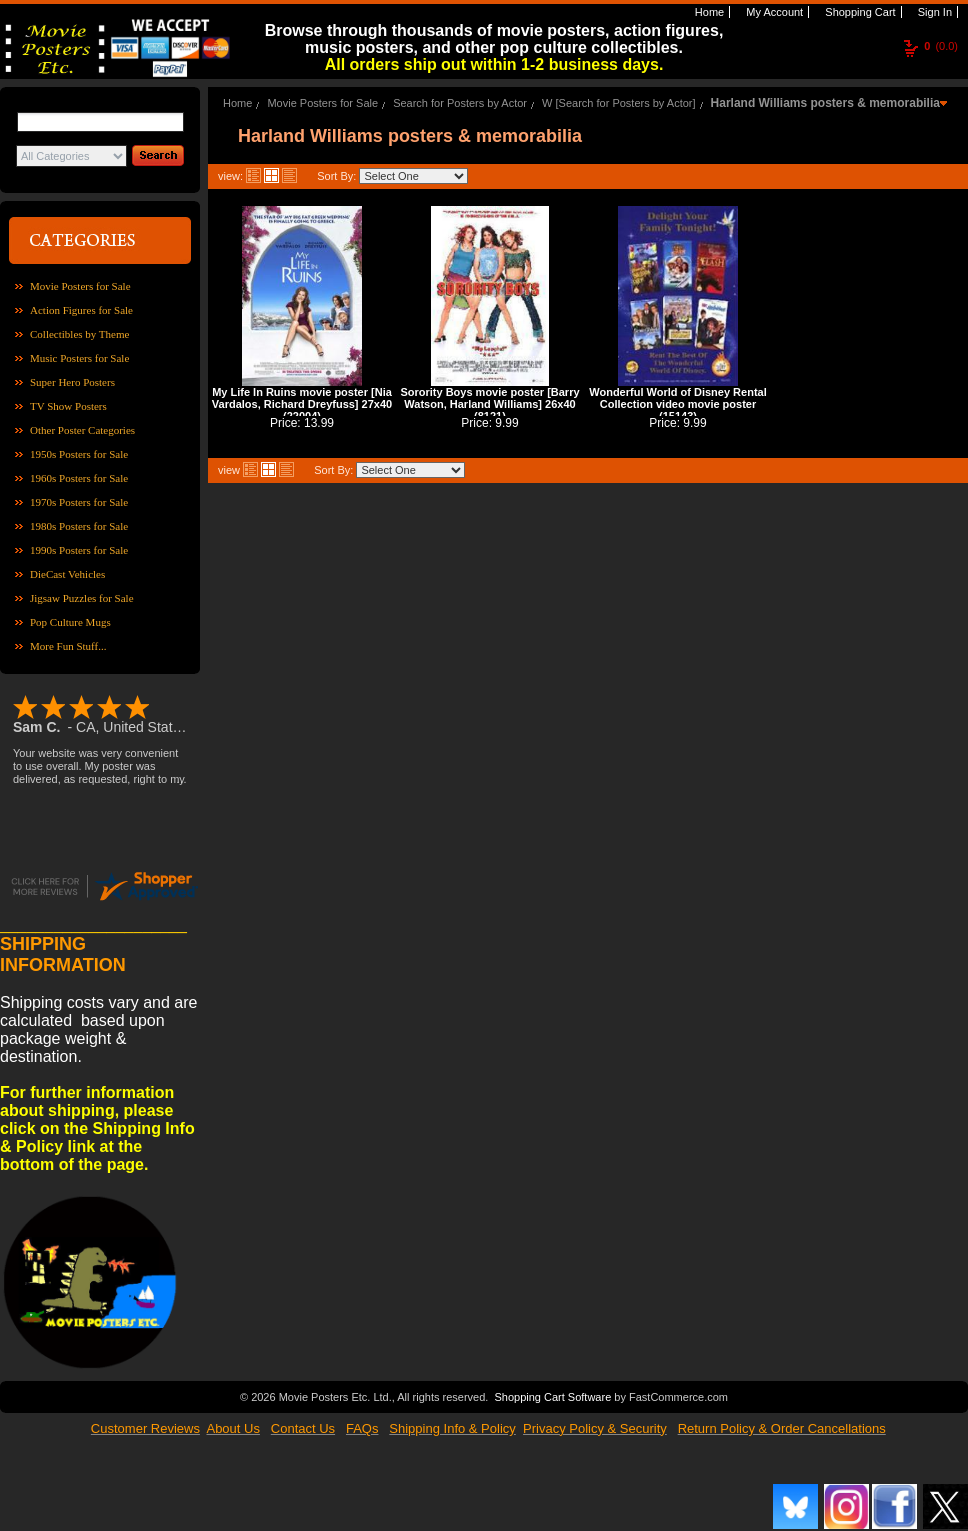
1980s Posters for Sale (79, 526)
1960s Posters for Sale (79, 478)
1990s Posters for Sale (79, 550)
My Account (773, 12)
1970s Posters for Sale (79, 502)
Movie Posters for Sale (80, 286)
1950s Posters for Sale (79, 454)
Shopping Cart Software (552, 1397)
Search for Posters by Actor (460, 103)
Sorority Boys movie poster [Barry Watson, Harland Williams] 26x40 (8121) (489, 404)
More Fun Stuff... (68, 646)
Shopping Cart (858, 12)
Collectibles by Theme (79, 334)
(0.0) (941, 46)
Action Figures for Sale (81, 310)
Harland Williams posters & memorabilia (825, 103)
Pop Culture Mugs (70, 622)
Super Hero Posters (72, 382)
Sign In (933, 12)
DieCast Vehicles (67, 574)
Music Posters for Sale (79, 358)
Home (708, 12)
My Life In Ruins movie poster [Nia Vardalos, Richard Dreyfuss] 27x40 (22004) (302, 404)
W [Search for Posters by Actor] (618, 103)
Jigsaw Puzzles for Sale (82, 598)
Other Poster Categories (82, 430)
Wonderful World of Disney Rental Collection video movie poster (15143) (677, 404)
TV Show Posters (68, 406)
